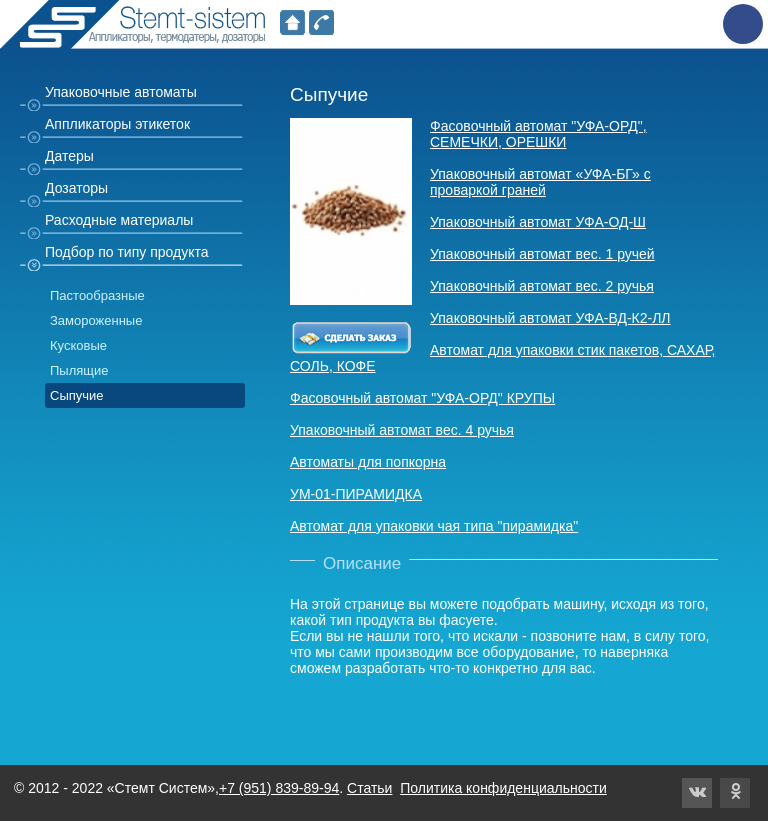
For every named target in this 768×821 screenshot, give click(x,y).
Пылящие (79, 370)
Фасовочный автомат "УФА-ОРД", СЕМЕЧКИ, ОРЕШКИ (538, 134)
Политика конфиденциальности (503, 788)
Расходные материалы (119, 220)
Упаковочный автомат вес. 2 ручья (542, 286)
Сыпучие (77, 395)
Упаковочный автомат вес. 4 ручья (402, 430)
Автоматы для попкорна (368, 462)
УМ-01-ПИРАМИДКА (356, 494)
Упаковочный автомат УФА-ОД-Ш (538, 222)
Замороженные (96, 320)
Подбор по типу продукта (127, 252)
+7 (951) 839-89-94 (279, 788)
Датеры (69, 156)
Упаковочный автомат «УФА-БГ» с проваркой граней (540, 182)
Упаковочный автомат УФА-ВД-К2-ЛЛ (550, 318)
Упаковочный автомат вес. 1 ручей (542, 254)
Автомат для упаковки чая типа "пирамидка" (434, 526)
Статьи (369, 788)
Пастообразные (97, 295)
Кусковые (78, 345)
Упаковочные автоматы (121, 92)
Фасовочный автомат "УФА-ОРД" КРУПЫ (422, 398)
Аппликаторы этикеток (117, 124)
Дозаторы (76, 188)
